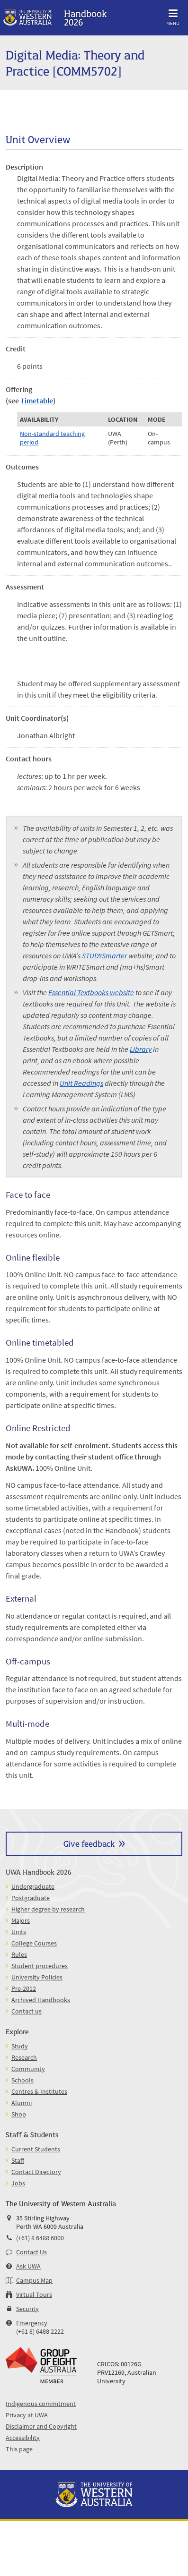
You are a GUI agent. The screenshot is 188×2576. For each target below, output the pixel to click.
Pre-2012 (23, 1988)
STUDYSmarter (104, 955)
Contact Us (31, 2252)
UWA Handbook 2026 (39, 1871)
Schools (22, 2080)
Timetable (36, 400)
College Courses (34, 1943)
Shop (18, 2114)
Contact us (26, 2011)
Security (27, 2308)
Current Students (35, 2149)
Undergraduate (32, 1886)
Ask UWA (28, 2266)
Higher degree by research (48, 1909)
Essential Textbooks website (91, 992)
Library (141, 1049)
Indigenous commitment (41, 2403)
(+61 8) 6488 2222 (40, 2331)
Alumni (21, 2102)
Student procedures (39, 1966)
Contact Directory (36, 2171)
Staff (17, 2160)
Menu (172, 16)
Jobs (18, 2183)
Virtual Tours (34, 2294)
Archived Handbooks (40, 2000)
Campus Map (34, 2280)
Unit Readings (81, 1083)
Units (18, 1932)
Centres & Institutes (39, 2091)
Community (28, 2068)
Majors (20, 1920)
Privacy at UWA (27, 2415)
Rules (19, 1954)
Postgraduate (30, 1898)
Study (19, 2046)
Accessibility (23, 2437)
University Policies (37, 1977)
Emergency (31, 2323)
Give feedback (89, 1843)
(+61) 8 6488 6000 (40, 2238)
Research (24, 2057)
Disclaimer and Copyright (41, 2426)
